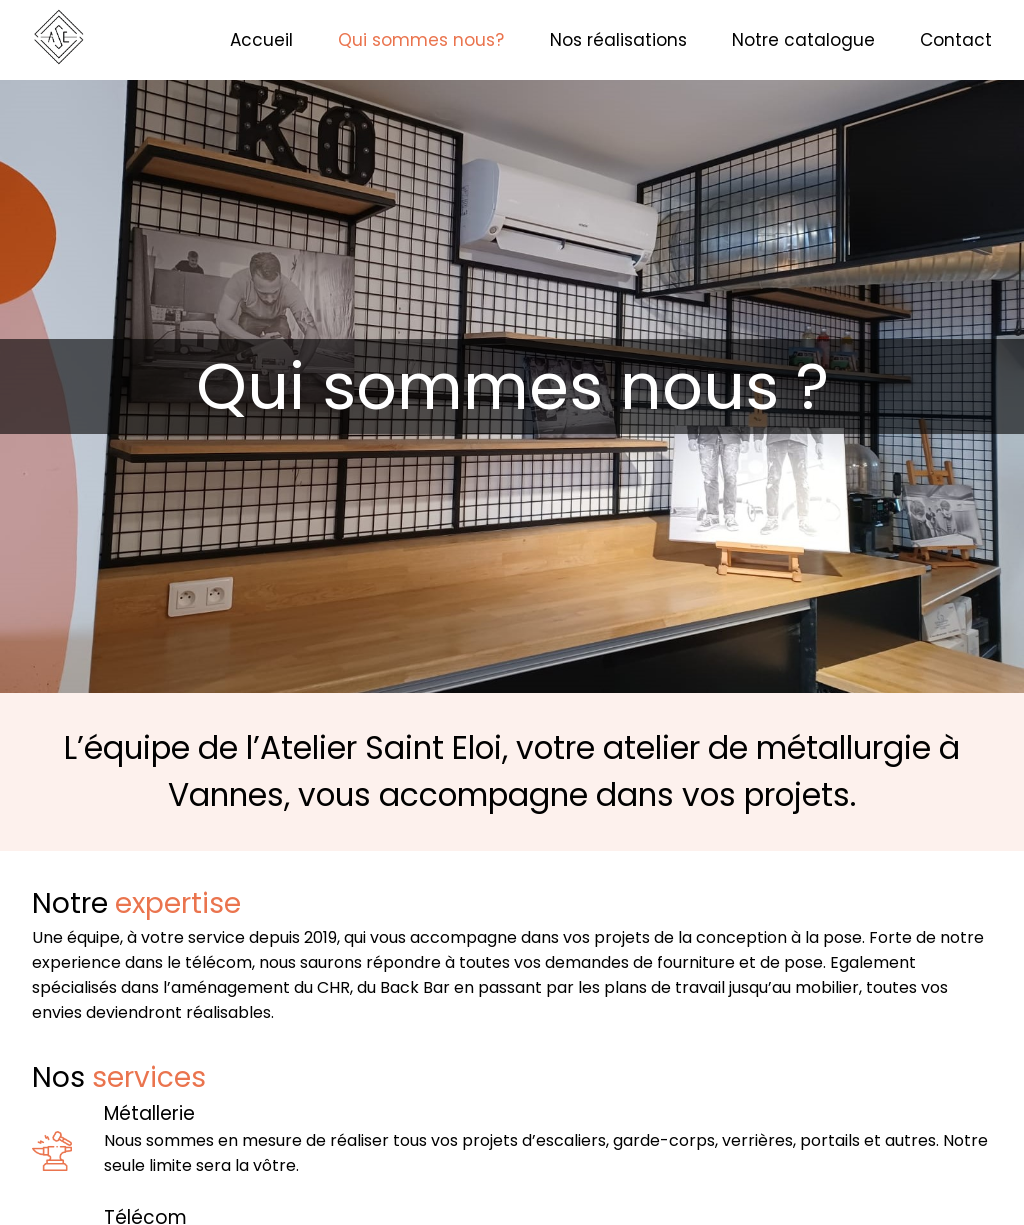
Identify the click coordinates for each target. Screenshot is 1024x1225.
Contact (956, 40)
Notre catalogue (803, 40)
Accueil (261, 40)
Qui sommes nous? (421, 40)
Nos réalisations (618, 40)
